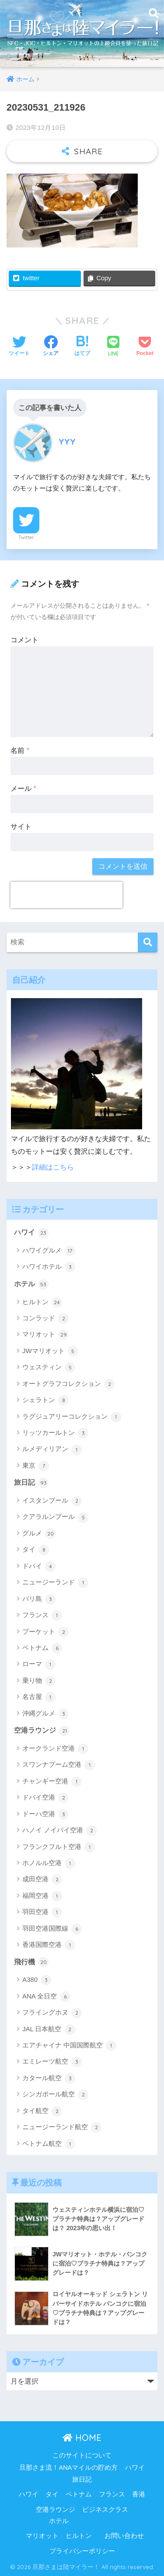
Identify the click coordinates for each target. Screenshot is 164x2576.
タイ (35, 1550)
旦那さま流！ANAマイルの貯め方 (68, 2467)
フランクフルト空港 (58, 1847)
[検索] (147, 942)
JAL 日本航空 (48, 2029)
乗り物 (39, 1681)
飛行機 (31, 1962)
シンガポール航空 (55, 2094)
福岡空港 (42, 1896)
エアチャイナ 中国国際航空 (69, 2045)
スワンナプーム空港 (58, 1765)
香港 (138, 2494)
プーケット (45, 1632)
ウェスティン (48, 1367)
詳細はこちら (53, 1167)
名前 (19, 750)
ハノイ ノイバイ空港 (59, 1830)
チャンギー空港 (52, 1781)
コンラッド (45, 1318)
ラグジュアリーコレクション (71, 1417)
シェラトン (45, 1400)
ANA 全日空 (46, 1996)
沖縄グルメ (45, 1714)
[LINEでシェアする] (113, 347)
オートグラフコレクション (68, 1384)
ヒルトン (42, 1302)
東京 (35, 1466)
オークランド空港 (55, 1749)
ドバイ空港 (45, 1798)
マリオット (45, 1335)
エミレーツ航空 (52, 2062)
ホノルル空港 (48, 1863)
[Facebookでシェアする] (51, 347)
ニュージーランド (55, 1582)
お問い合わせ (124, 2535)
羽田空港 (42, 1912)
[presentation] (66, 895)
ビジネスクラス (105, 2509)
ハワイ (31, 1233)
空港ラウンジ (42, 1731)
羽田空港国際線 (52, 1929)
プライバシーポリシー (82, 2551)
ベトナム (42, 1648)
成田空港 (42, 1879)
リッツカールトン (55, 1433)
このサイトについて (82, 2455)
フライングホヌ (52, 2013)
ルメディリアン (52, 1450)
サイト (20, 826)
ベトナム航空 (48, 2144)
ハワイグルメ (48, 1251)
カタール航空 (48, 2078)
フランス (42, 1615)
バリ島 (39, 1599)
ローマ (39, 1664)
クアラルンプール (55, 1517)
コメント (24, 640)
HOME (82, 2437)
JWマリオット (50, 1351)
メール (23, 788)
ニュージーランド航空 (61, 2127)
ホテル (31, 1284)
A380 (36, 1980)
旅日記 (31, 1483)
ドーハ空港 (45, 1814)
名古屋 (39, 1697)
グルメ (39, 1533)
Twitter (26, 537)
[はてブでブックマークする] (82, 347)
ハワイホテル (48, 1267)
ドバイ (39, 1566)
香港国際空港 (48, 1945)
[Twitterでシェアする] (19, 347)
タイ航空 (42, 2111)
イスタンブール (52, 1501)
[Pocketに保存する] (145, 347)
